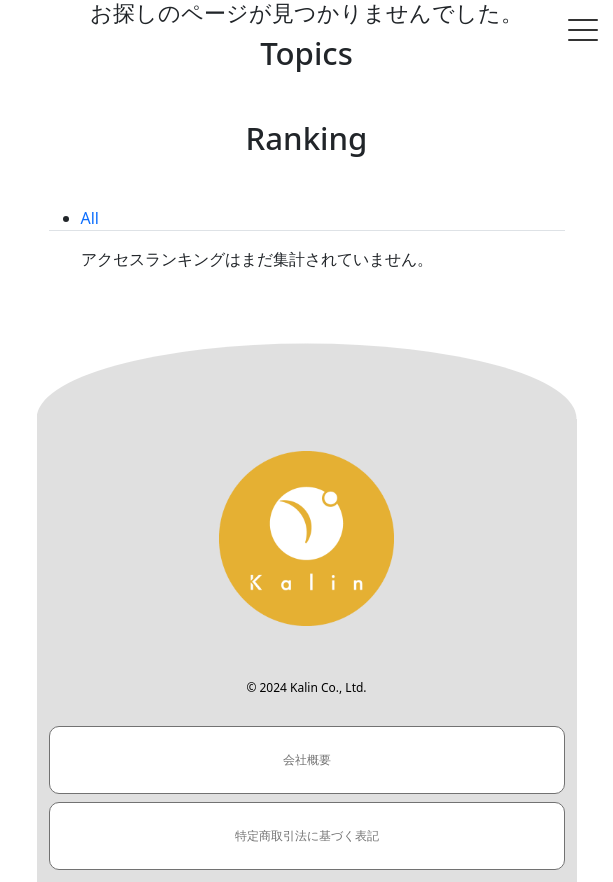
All (90, 218)
